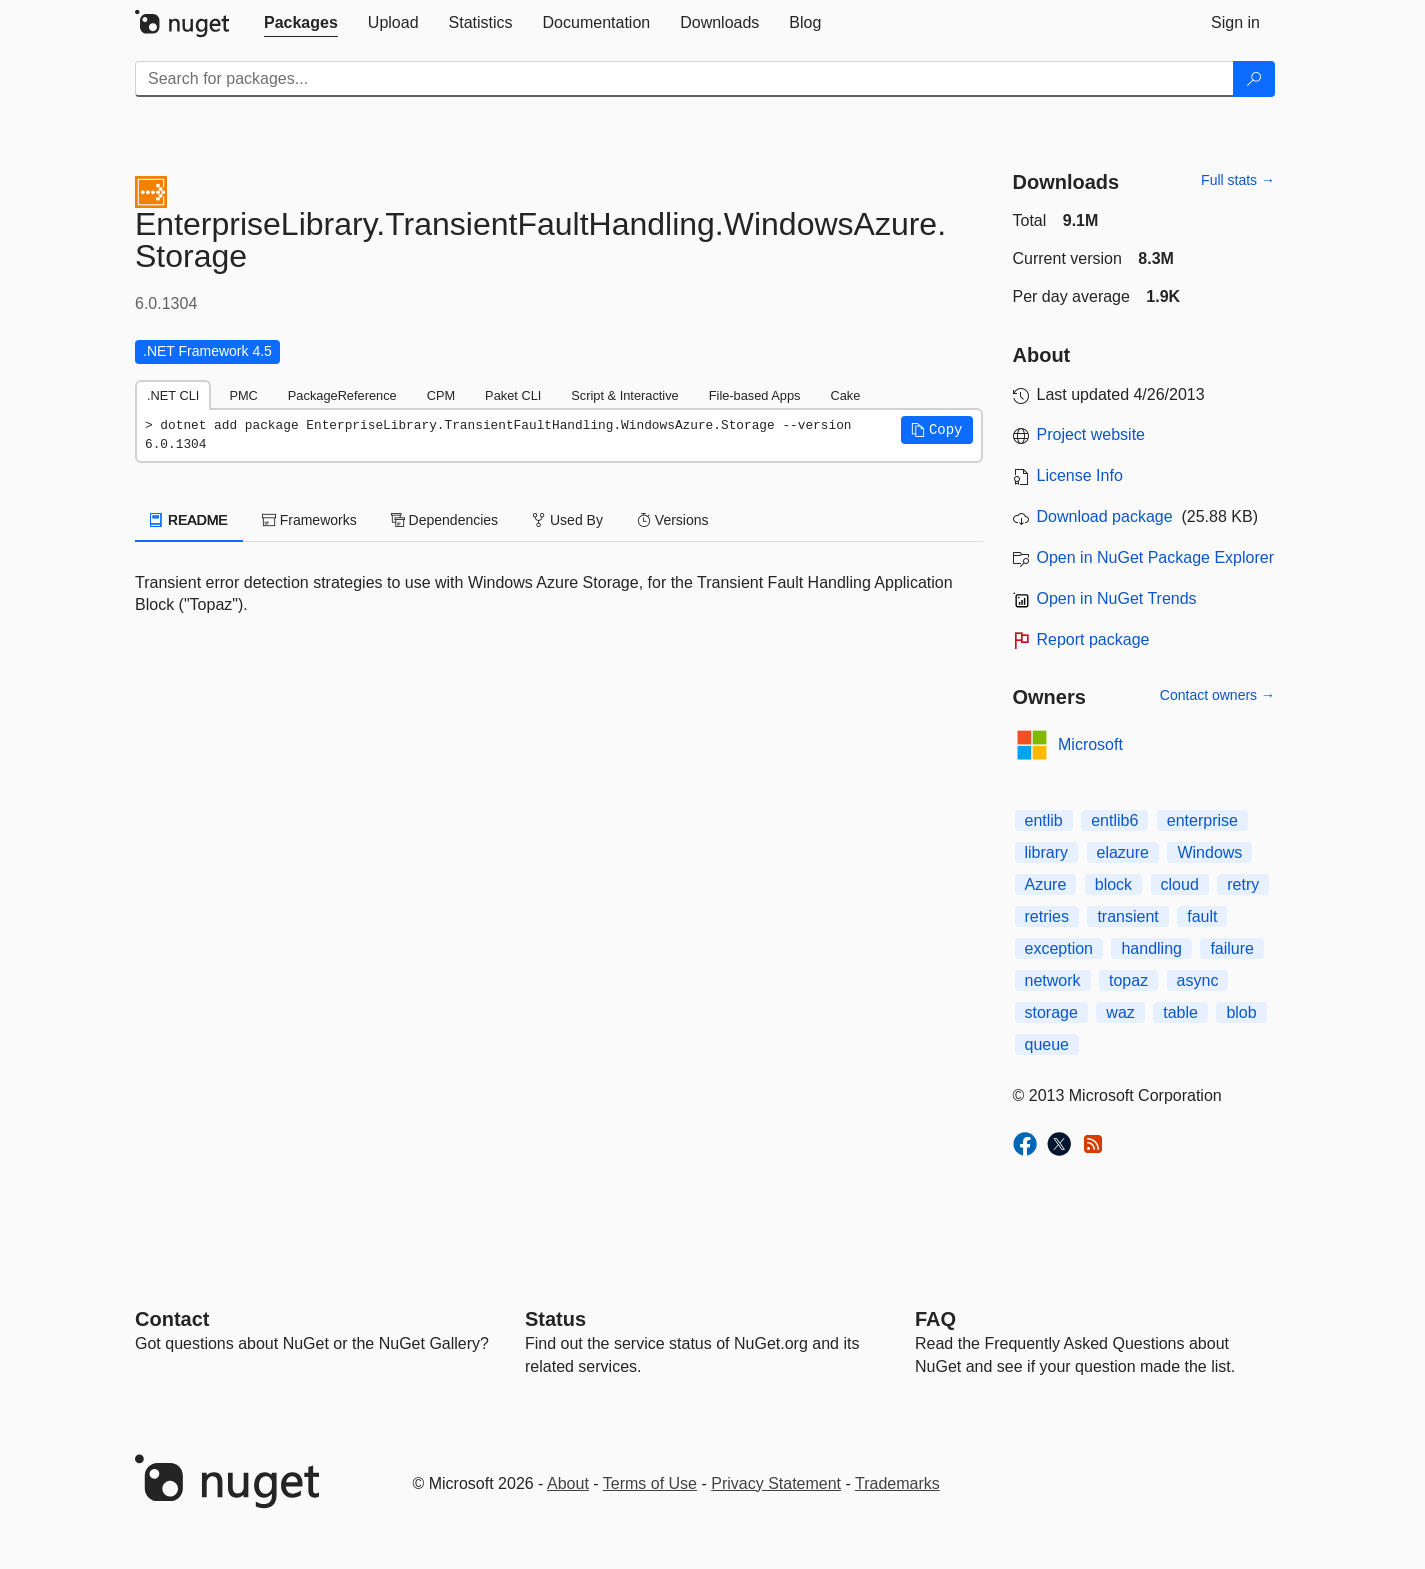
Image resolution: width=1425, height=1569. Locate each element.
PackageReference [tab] (342, 395)
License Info (1080, 475)
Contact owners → (1217, 695)
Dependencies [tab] (444, 520)
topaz (1128, 980)
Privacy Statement (776, 1483)
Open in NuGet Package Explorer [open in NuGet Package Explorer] (1155, 557)
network (1053, 980)
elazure (1123, 852)
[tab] (301, 23)
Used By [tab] (567, 520)
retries (1047, 916)
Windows (1209, 852)
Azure (1046, 884)
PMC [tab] (243, 395)
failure (1232, 948)
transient (1127, 916)
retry (1243, 884)
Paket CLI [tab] (513, 395)
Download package (1105, 516)
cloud (1180, 884)
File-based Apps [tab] (755, 395)
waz (1120, 1012)
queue (1047, 1044)
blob (1241, 1012)
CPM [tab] (441, 395)
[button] (937, 430)
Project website (1091, 434)
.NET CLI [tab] (173, 395)
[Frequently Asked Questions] (935, 1319)
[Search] (1254, 79)
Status (555, 1319)
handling (1151, 948)
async (1198, 980)
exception (1059, 948)
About (568, 1483)
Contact (172, 1319)
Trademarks (897, 1483)
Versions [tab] (673, 520)
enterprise (1202, 820)
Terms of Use (650, 1483)
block (1113, 884)
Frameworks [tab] (309, 520)
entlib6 (1114, 820)
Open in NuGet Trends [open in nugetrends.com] (1117, 598)
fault (1202, 916)
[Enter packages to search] (684, 79)
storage (1051, 1012)
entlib (1044, 820)
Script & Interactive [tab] (624, 395)
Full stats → (1238, 180)
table (1180, 1012)
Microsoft (1090, 744)
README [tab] (189, 520)
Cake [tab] (845, 395)
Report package (1093, 639)
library (1047, 852)
